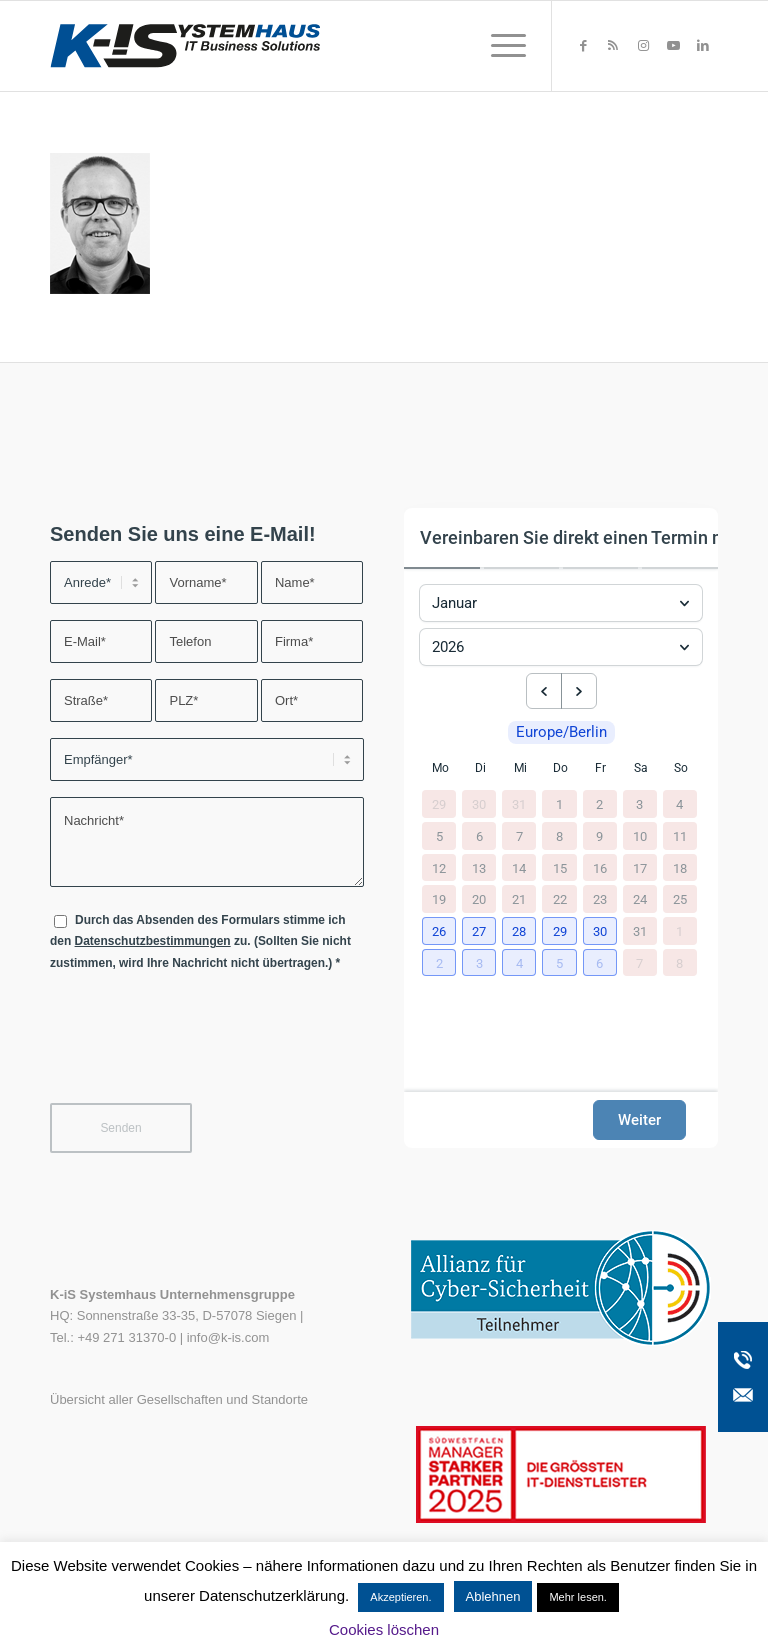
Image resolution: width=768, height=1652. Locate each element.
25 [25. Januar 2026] (680, 899)
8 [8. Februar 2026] (679, 962)
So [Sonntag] (681, 768)
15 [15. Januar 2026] (560, 867)
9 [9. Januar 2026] (599, 835)
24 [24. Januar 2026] (640, 899)
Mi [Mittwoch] (520, 768)
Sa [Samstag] (641, 768)
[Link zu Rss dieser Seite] (613, 46)
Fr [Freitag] (600, 768)
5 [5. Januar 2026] (439, 835)
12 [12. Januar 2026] (439, 867)
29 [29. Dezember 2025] (439, 804)
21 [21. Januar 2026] (519, 899)
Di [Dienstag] (480, 768)
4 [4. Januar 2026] (679, 804)
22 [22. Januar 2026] (560, 899)
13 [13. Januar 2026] (479, 867)
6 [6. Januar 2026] (479, 835)
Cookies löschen (384, 1629)
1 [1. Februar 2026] (679, 930)
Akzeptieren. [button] (400, 1597)
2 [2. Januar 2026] (599, 804)
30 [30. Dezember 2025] (479, 804)
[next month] (579, 691)
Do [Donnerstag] (560, 768)
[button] (440, 931)
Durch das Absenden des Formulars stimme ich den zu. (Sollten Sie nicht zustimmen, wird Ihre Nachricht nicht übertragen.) (200, 941)
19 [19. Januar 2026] (439, 899)
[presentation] (202, 1049)
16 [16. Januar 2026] (600, 867)
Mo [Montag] (440, 768)
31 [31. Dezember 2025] (519, 804)
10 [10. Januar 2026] (640, 835)
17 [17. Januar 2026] (640, 867)
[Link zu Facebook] (583, 46)
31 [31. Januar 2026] (640, 930)
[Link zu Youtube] (673, 46)
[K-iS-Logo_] (185, 46)
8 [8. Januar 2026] (559, 835)
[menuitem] (498, 46)
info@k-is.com (228, 1337)
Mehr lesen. (577, 1597)
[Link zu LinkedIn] (703, 46)
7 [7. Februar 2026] (639, 962)
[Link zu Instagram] (643, 46)
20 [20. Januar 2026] (479, 899)
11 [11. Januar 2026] (680, 835)
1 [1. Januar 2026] (559, 804)
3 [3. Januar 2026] (639, 804)
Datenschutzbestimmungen (153, 941)
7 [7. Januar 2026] (519, 835)
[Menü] (498, 46)
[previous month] (544, 691)
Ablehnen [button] (493, 1596)
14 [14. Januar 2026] (519, 867)
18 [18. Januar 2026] (680, 867)
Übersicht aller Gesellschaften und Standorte (179, 1399)
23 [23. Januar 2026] (600, 899)
